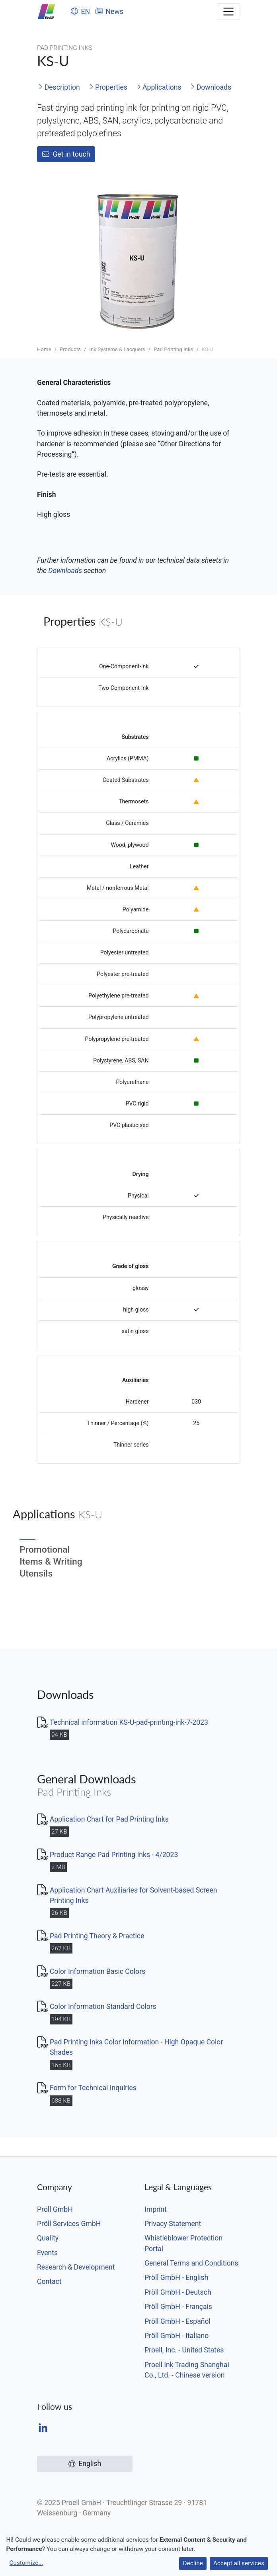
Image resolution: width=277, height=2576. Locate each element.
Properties (108, 87)
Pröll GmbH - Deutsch (177, 2292)
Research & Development (76, 2267)
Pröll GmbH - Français (178, 2307)
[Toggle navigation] (228, 11)
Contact (49, 2281)
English (84, 2464)
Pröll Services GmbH (69, 2224)
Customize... (26, 2562)
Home (44, 349)
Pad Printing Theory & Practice (97, 1936)
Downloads (210, 87)
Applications (159, 87)
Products (70, 349)
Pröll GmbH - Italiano (176, 2336)
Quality (48, 2238)
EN (80, 12)
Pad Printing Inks (173, 349)
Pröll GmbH (55, 2209)
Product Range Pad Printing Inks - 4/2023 (114, 1855)
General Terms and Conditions (191, 2263)
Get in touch (66, 154)
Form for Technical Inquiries (93, 2088)
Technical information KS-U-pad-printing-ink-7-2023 (129, 1722)
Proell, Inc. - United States (184, 2350)
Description (59, 87)
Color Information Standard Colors (103, 2007)
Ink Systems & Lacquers (117, 349)
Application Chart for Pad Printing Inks (109, 1819)
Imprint (155, 2209)
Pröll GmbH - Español (177, 2321)
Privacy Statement (172, 2224)
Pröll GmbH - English (176, 2277)
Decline (193, 2563)
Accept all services (238, 2563)
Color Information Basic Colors (97, 1971)
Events (47, 2253)
